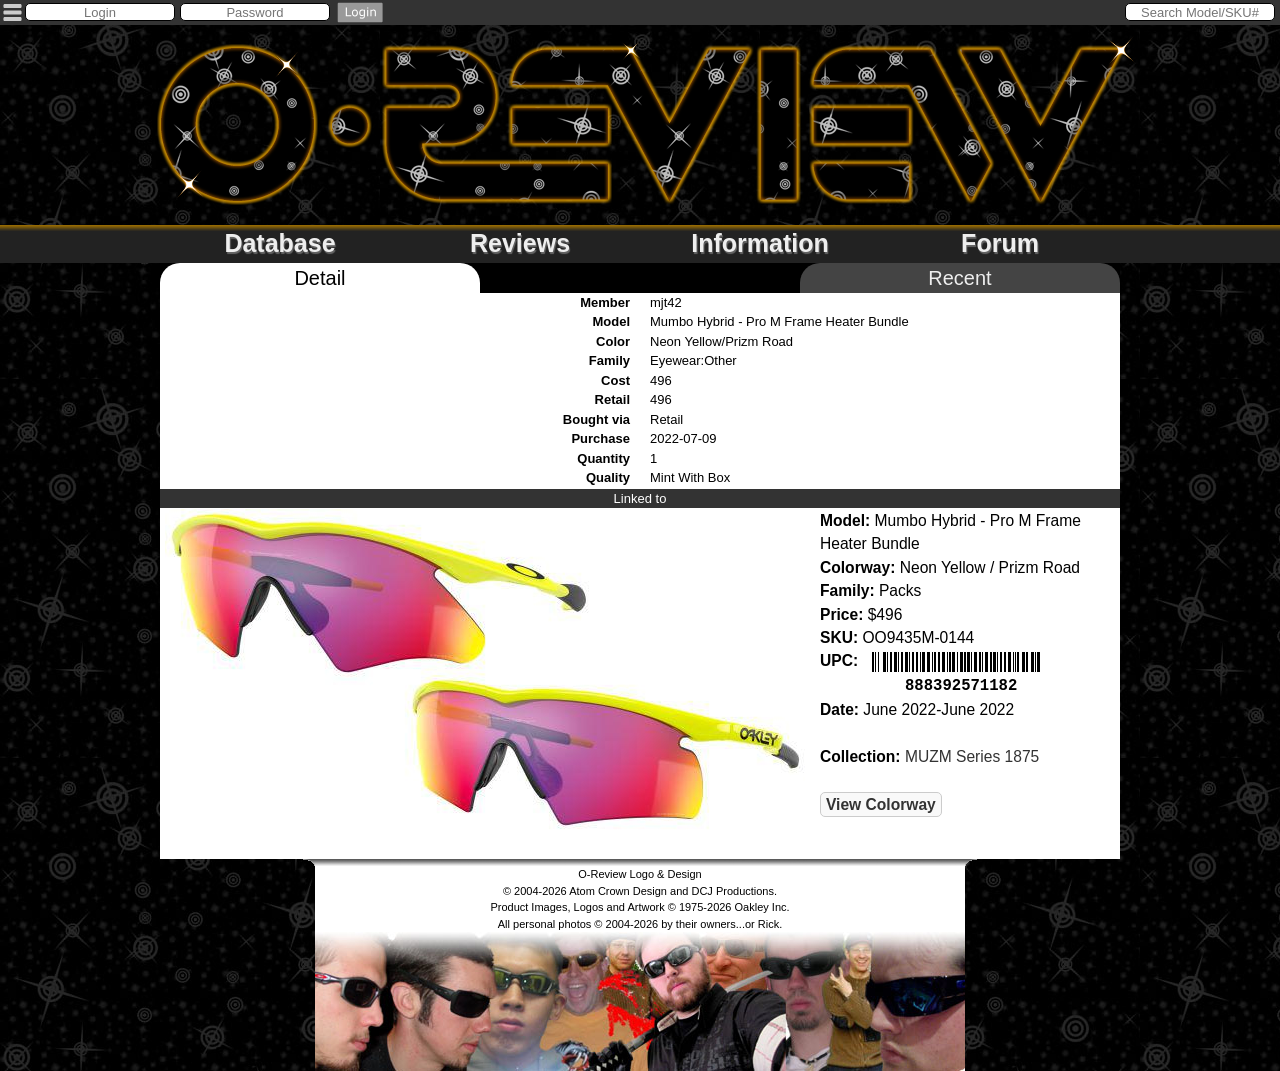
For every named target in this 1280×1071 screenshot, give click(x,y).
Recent (959, 278)
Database (279, 243)
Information (760, 243)
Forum (1000, 243)
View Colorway (881, 802)
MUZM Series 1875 (972, 754)
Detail (319, 278)
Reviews (520, 243)
